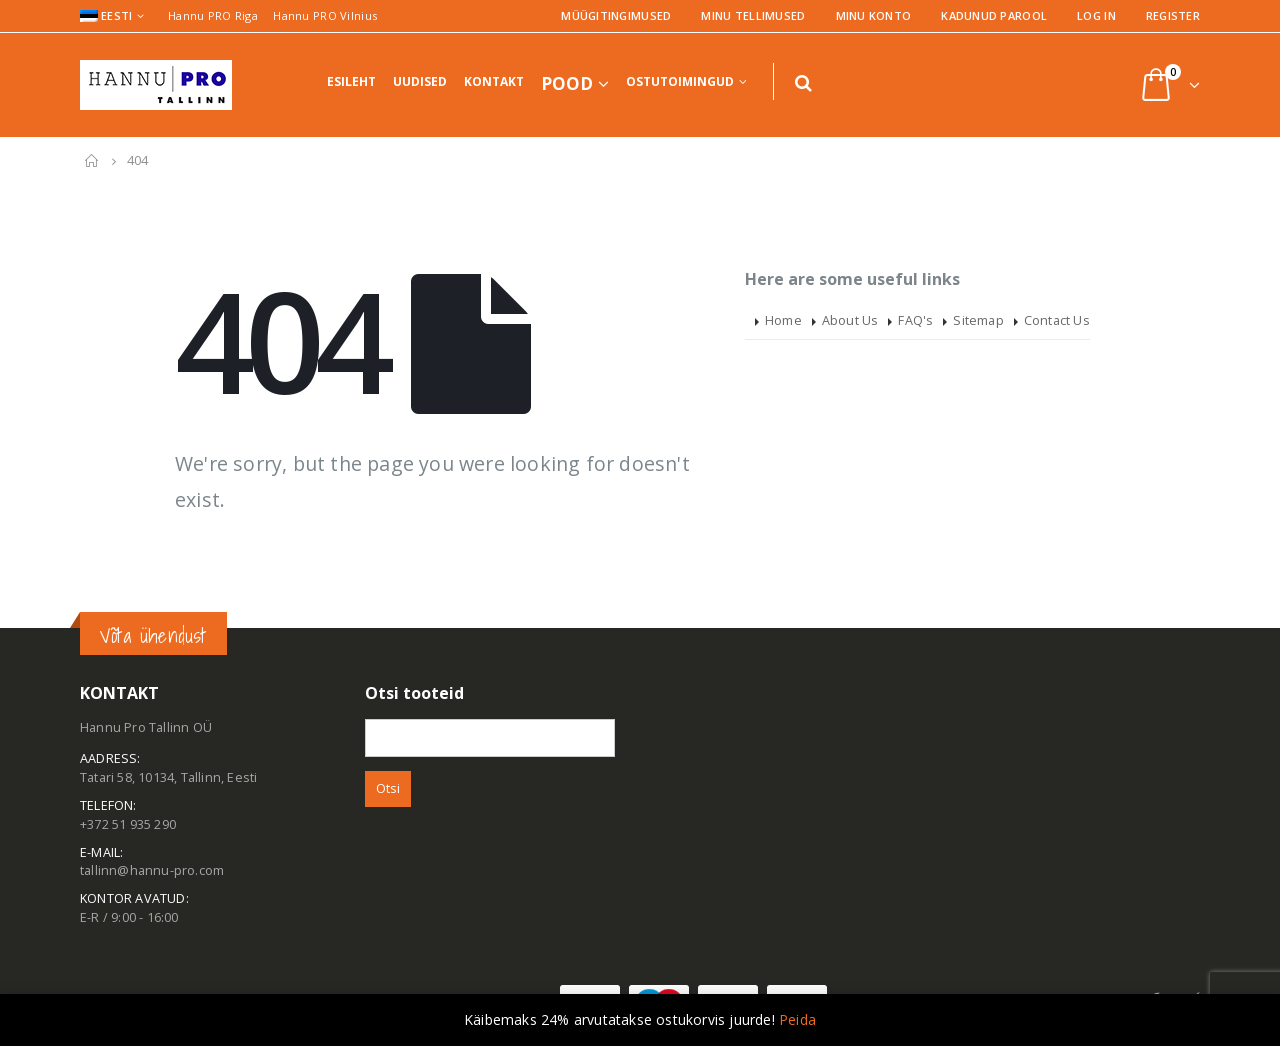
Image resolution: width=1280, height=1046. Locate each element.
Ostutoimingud (680, 81)
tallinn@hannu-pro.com (152, 870)
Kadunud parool (994, 15)
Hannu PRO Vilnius (325, 15)
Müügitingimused (616, 15)
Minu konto (874, 15)
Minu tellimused (753, 15)
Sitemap (978, 320)
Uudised (420, 81)
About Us (850, 320)
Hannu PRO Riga (213, 15)
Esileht (351, 81)
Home (783, 320)
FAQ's (915, 320)
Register (1173, 15)
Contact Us (1057, 320)
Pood (567, 83)
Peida (797, 1019)
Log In (1096, 15)
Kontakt (494, 81)
